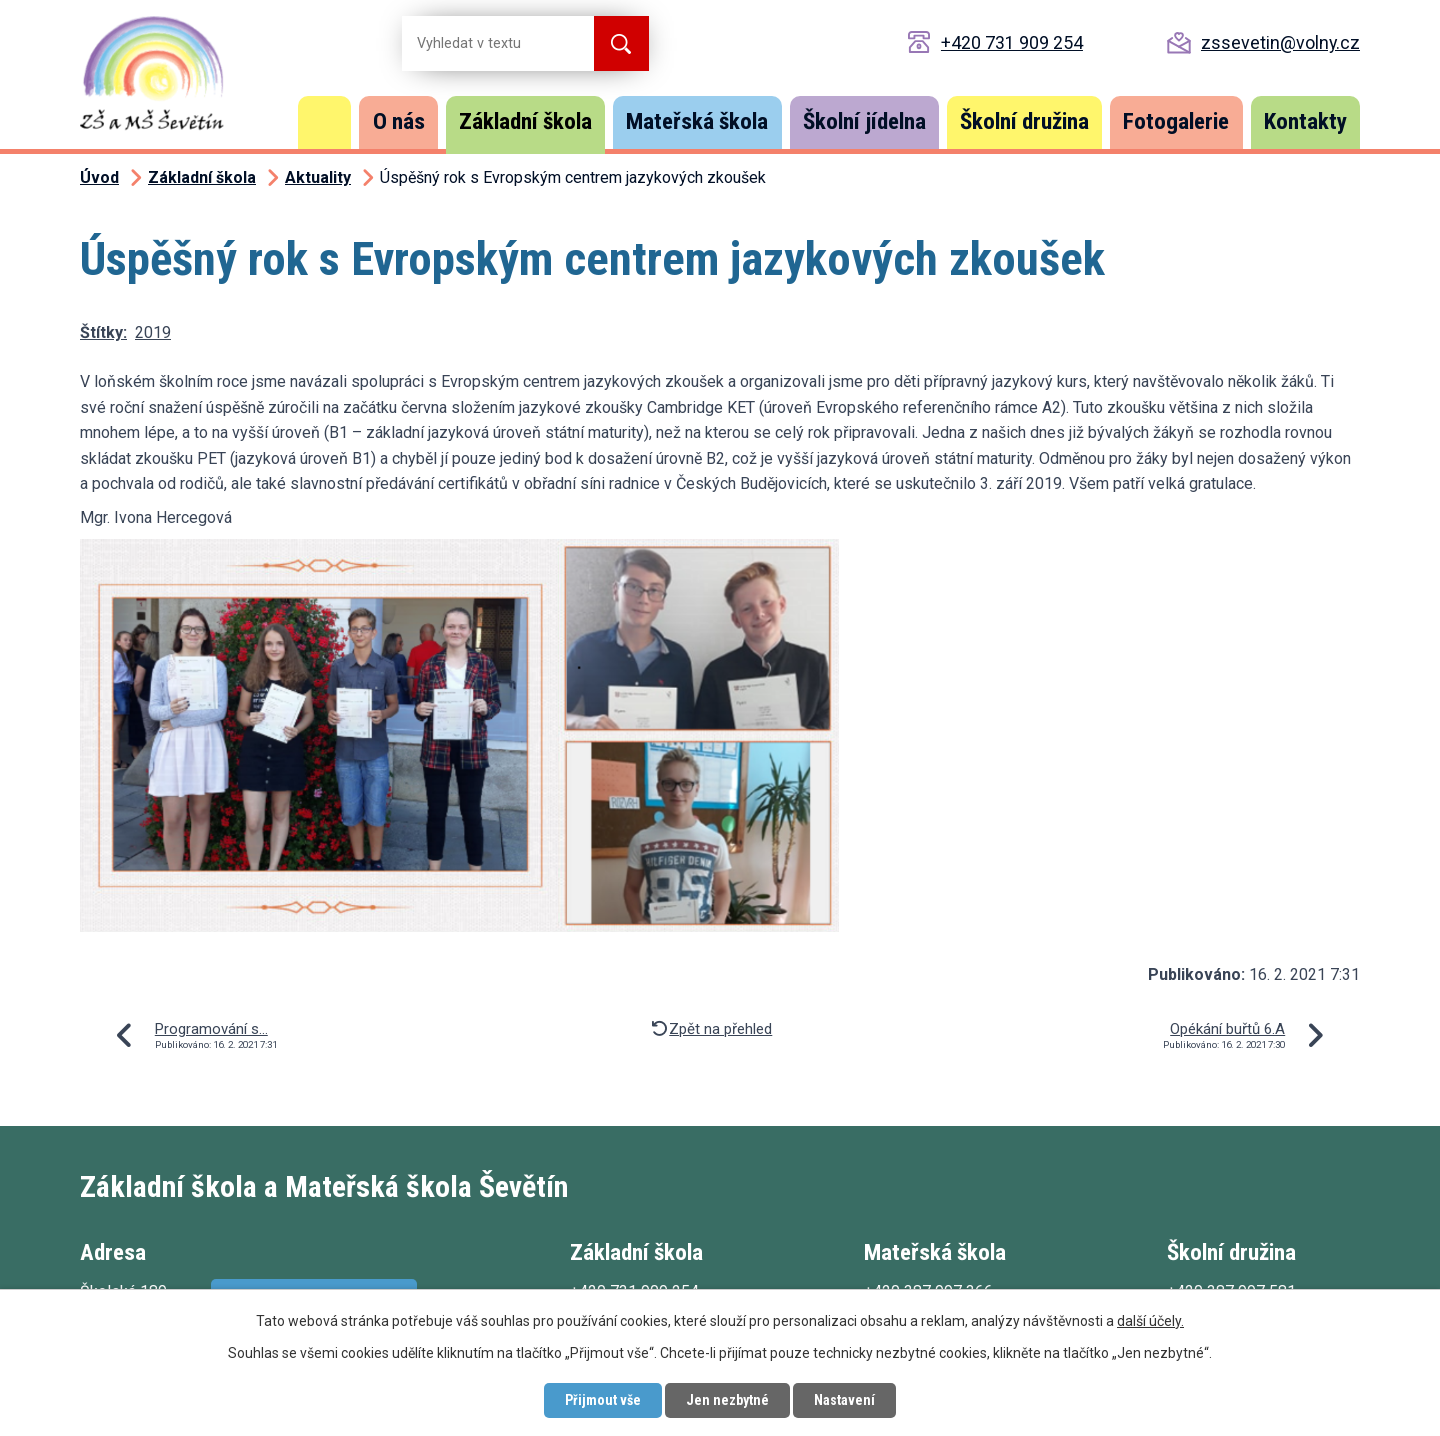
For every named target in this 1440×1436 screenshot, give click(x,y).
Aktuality (318, 177)
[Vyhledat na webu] (482, 43)
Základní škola (525, 121)
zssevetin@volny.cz (1280, 42)
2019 (153, 332)
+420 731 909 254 (1012, 42)
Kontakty (1305, 121)
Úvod (325, 122)
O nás (399, 121)
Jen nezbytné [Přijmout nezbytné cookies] (727, 1400)
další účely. (1150, 1321)
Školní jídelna (864, 121)
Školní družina (1024, 121)
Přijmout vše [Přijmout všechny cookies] (603, 1400)
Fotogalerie (1176, 121)
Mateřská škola (697, 121)
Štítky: (103, 332)
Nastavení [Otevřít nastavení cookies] (844, 1400)
